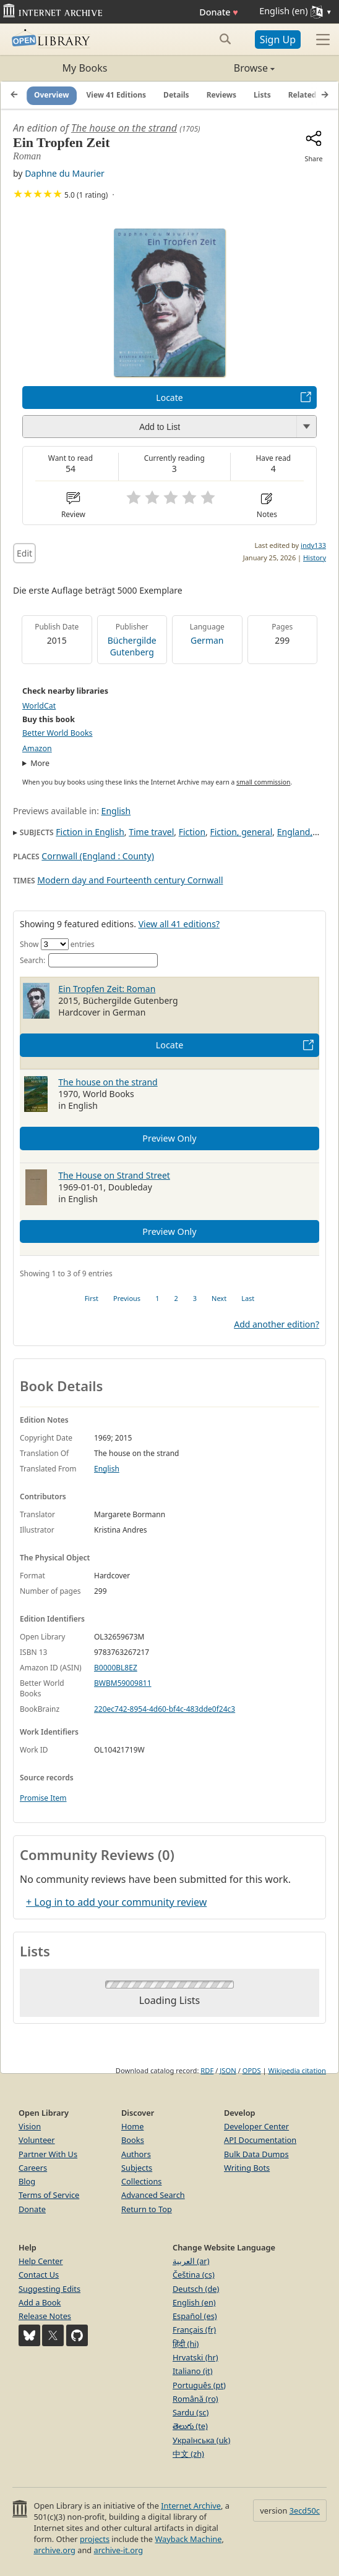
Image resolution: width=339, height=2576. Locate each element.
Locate (169, 397)
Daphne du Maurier (65, 173)
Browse (222, 68)
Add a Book (40, 2302)
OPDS (251, 2070)
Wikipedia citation (297, 2070)
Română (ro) (195, 2398)
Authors (136, 2154)
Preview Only (169, 1138)
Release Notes (45, 2315)
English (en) (194, 2302)
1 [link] (157, 1298)
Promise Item (43, 1798)
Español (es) (195, 2315)
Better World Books (57, 733)
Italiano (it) (193, 2370)
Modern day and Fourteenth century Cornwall (130, 880)
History (314, 557)
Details (176, 95)
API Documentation (260, 2139)
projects (94, 2538)
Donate (218, 12)
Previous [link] (126, 1298)
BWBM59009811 (123, 1683)
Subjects (136, 2167)
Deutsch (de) (196, 2288)
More (39, 763)
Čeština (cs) (194, 2274)
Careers (33, 2167)
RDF (206, 2070)
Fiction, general (241, 832)
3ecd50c (305, 2510)
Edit (24, 553)
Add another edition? (276, 1324)
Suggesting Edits (49, 2288)
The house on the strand (124, 128)
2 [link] (176, 1298)
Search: (89, 960)
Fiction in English (90, 832)
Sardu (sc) (190, 2412)
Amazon (37, 748)
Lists (262, 95)
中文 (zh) (188, 2453)
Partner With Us (48, 2154)
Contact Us (39, 2274)
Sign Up (278, 39)
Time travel (151, 832)
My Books (85, 68)
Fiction (192, 832)
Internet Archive (191, 2505)
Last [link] (247, 1298)
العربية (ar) (191, 2261)
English (116, 811)
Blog (27, 2181)
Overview (51, 95)
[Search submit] (225, 39)
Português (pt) (199, 2385)
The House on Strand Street (114, 1175)
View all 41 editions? (179, 924)
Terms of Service (49, 2194)
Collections (141, 2181)
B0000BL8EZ (115, 1667)
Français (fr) (194, 2329)
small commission (263, 782)
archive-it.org (119, 2550)
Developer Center (256, 2126)
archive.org (54, 2550)
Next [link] (219, 1298)
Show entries (57, 944)
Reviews (221, 95)
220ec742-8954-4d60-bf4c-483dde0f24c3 (164, 1709)
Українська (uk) (201, 2440)
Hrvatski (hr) (195, 2357)
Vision (30, 2126)
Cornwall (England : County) (97, 856)
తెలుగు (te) (190, 2425)
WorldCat (39, 706)
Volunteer (37, 2139)
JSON (228, 2070)
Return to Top (146, 2209)
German (207, 640)
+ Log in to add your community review (116, 1902)
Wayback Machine (188, 2538)
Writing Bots (247, 2167)
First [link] (91, 1298)
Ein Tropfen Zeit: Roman (106, 989)
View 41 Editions (117, 95)
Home (132, 2126)
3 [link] (195, 1298)
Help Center (41, 2261)
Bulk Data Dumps (256, 2154)
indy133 (313, 545)
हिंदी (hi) (186, 2343)
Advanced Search (153, 2194)
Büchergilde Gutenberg (132, 646)
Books (132, 2139)
